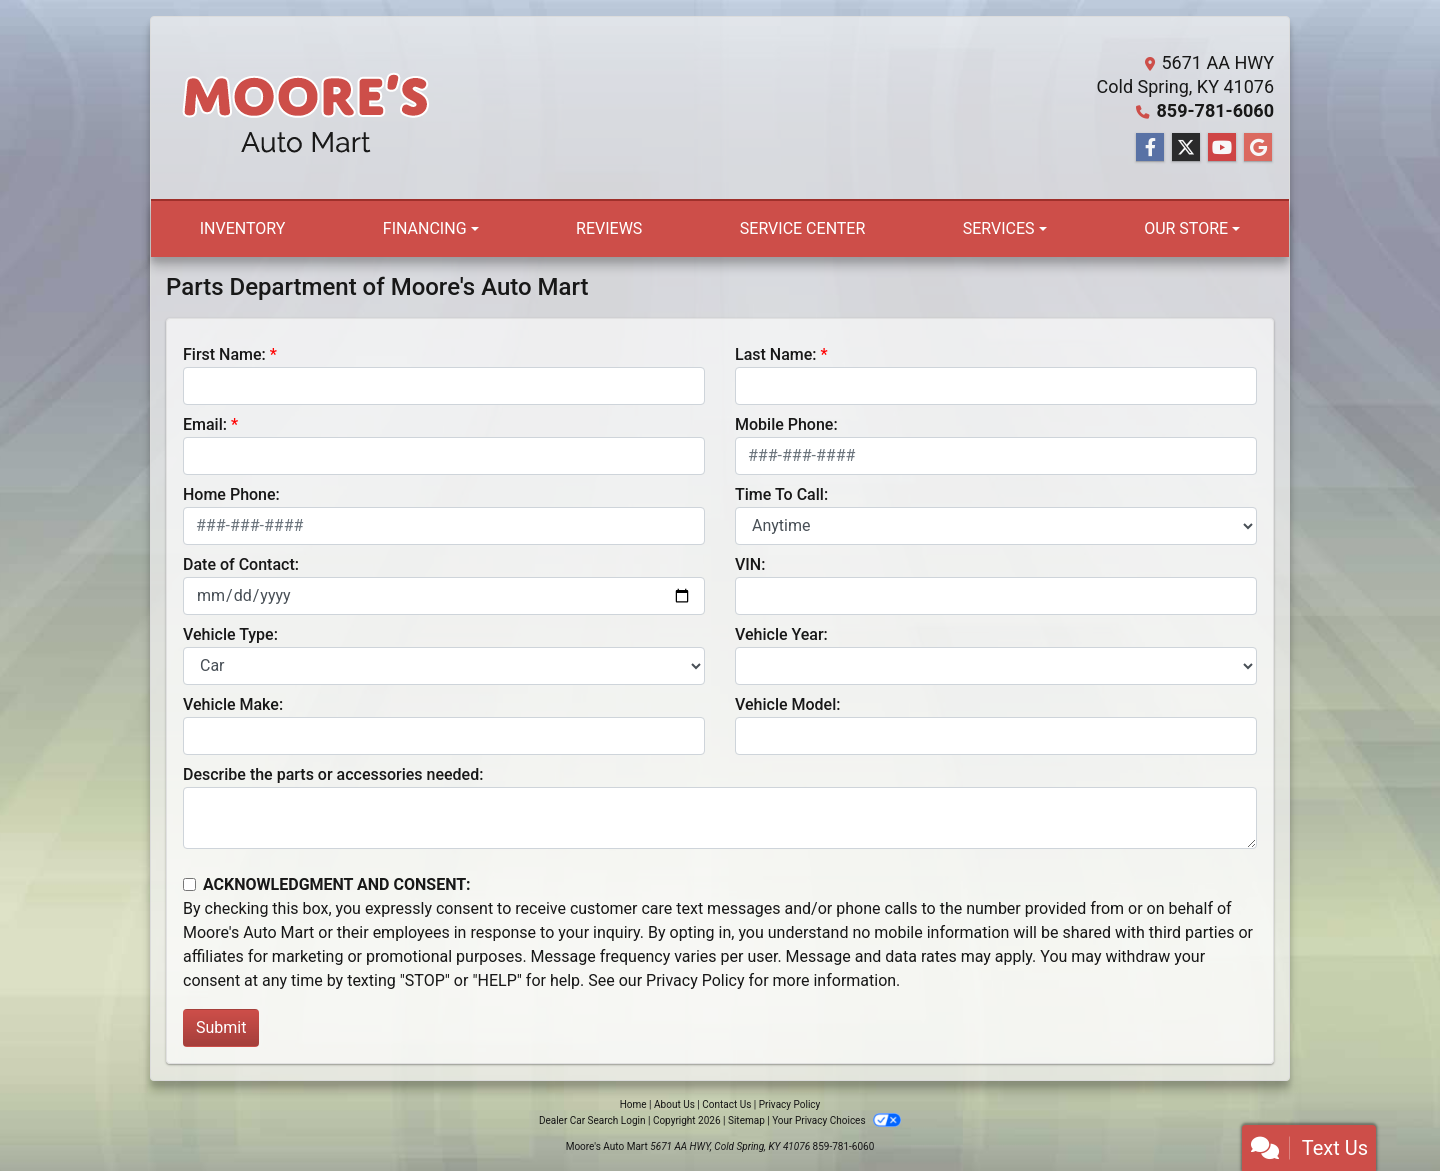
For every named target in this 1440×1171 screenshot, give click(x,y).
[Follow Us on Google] (1258, 148)
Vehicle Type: (230, 634)
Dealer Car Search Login (592, 1120)
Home (633, 1104)
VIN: (750, 564)
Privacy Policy (695, 980)
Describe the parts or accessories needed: (333, 774)
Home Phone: (231, 494)
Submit (221, 1027)
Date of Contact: (241, 564)
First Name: (224, 354)
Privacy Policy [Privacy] (790, 1104)
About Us (674, 1104)
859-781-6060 (1215, 110)
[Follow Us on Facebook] (1150, 148)
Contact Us (726, 1104)
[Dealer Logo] (306, 108)
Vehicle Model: (787, 704)
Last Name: (776, 354)
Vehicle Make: (233, 704)
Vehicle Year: (781, 634)
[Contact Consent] (189, 884)
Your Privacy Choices (836, 1120)
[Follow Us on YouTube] (1222, 148)
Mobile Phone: (786, 424)
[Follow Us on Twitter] (1186, 148)
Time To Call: (781, 494)
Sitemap (746, 1120)
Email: (205, 424)
